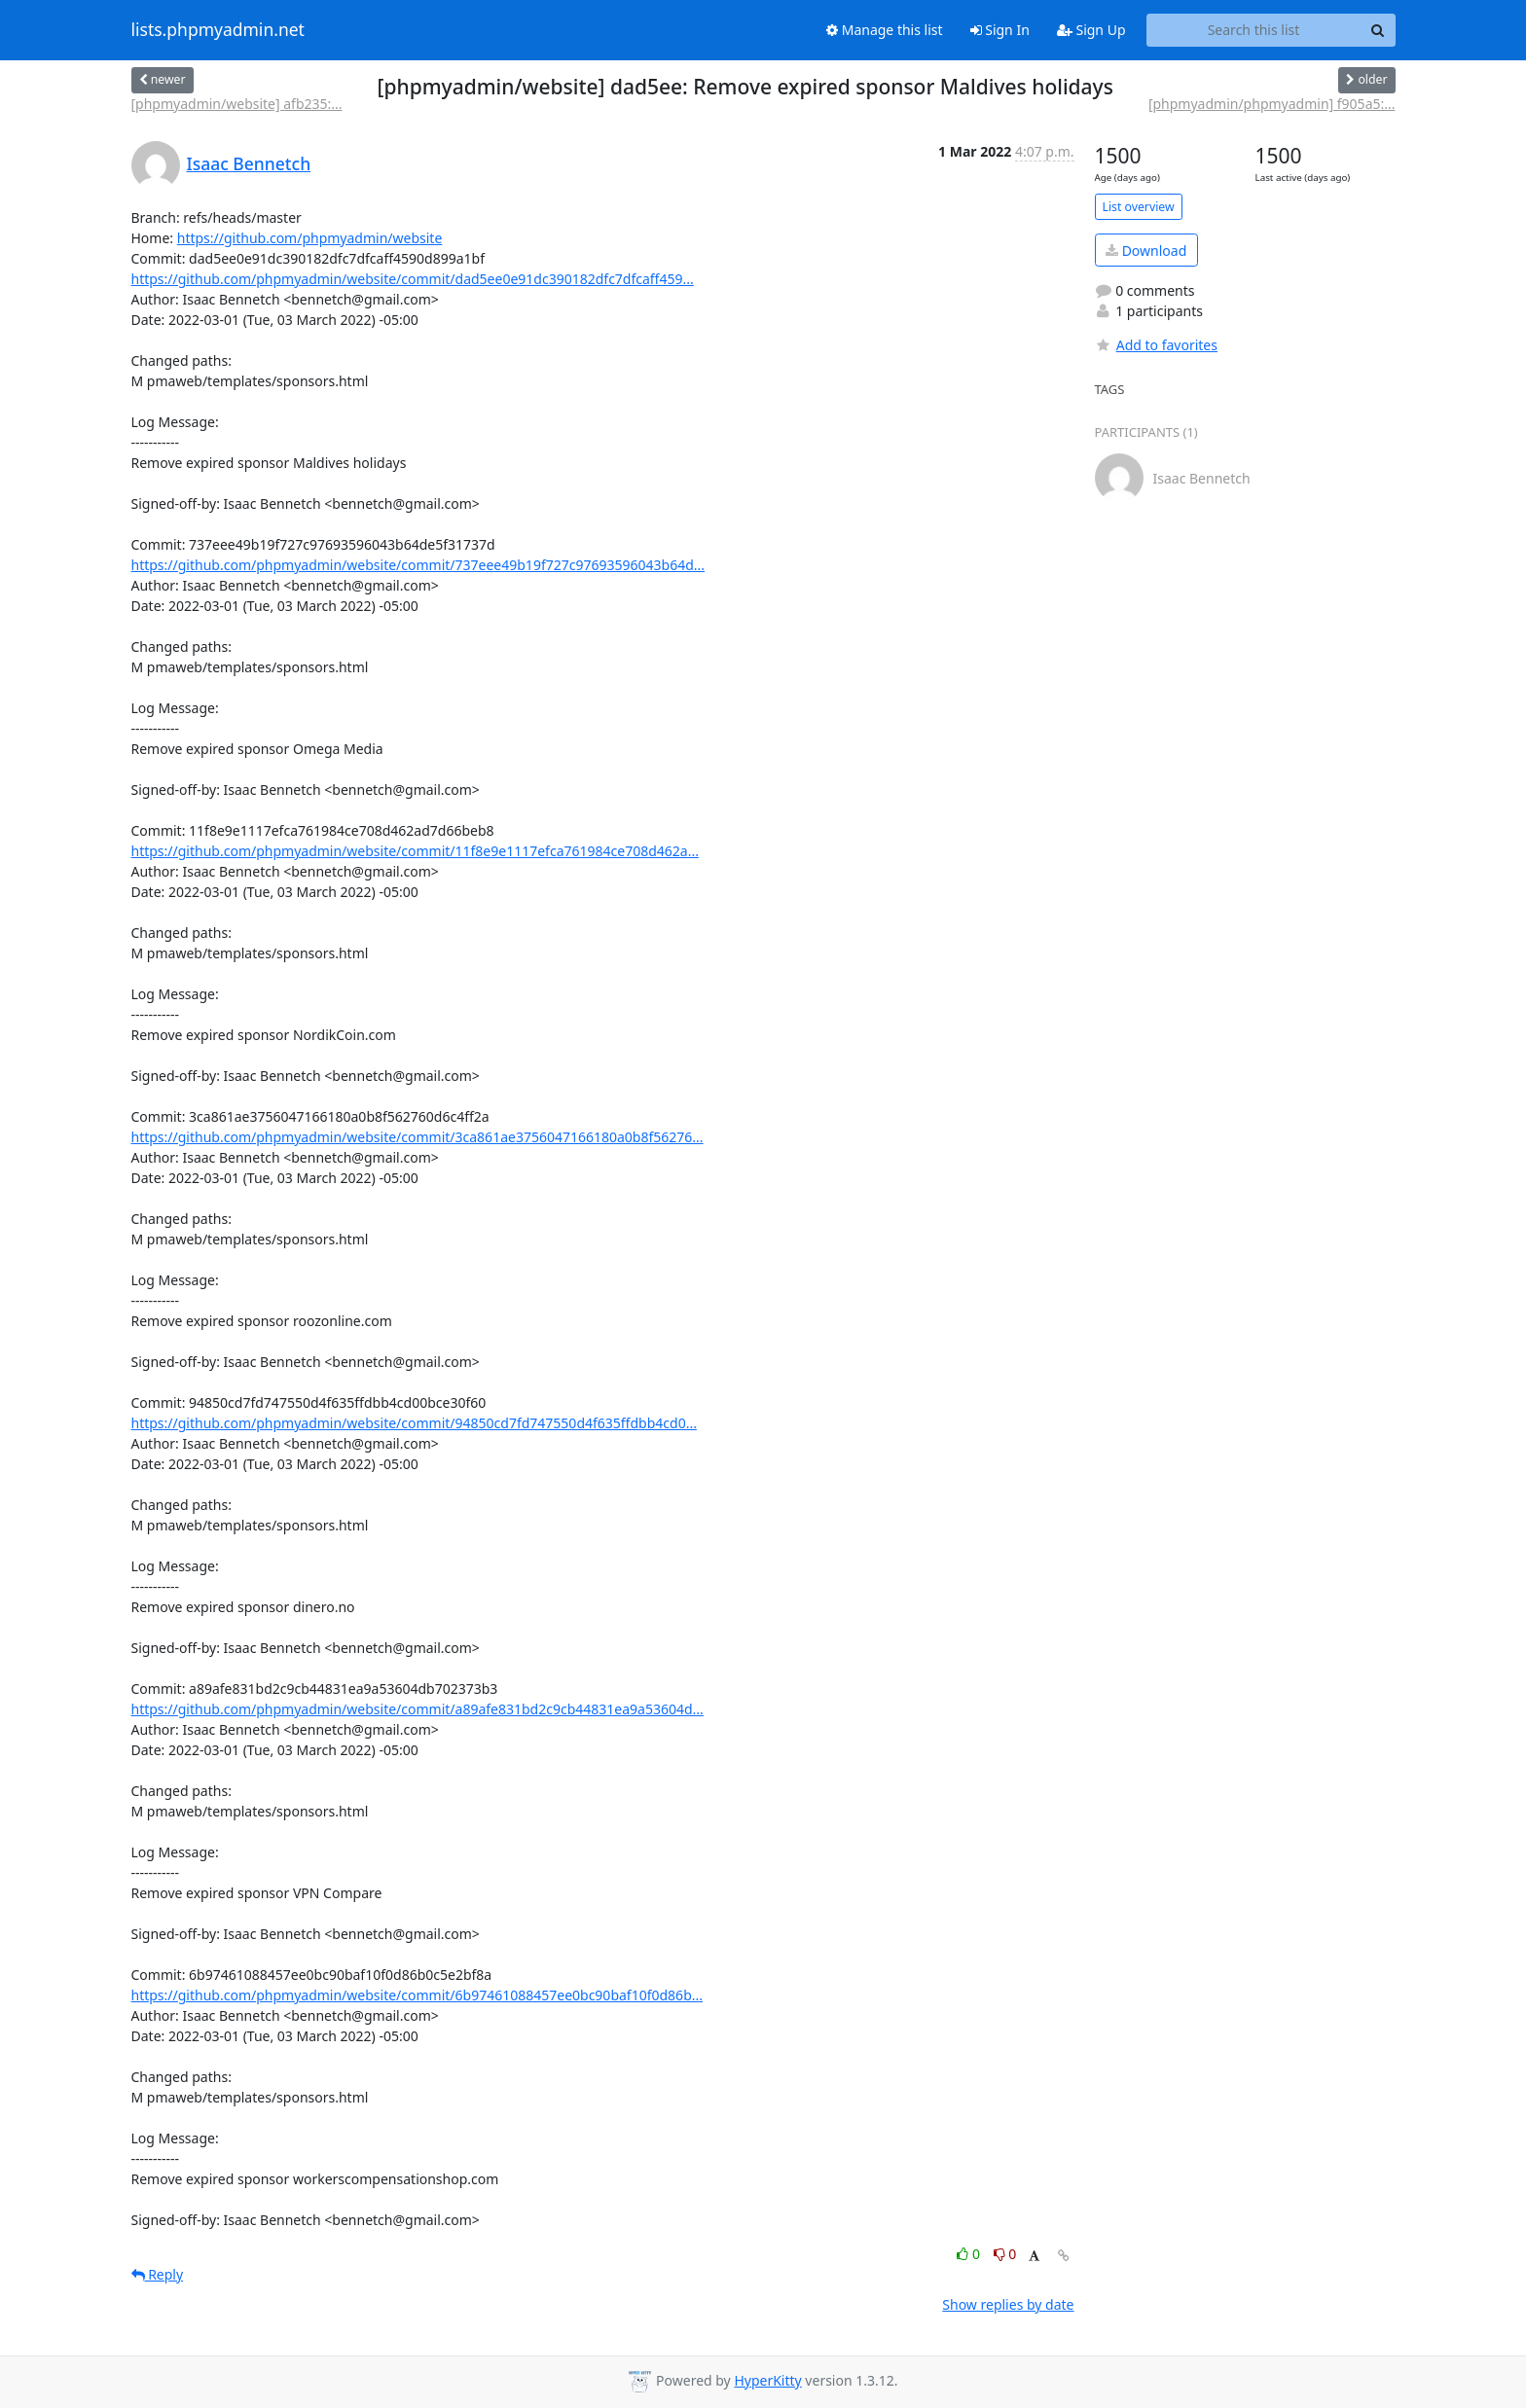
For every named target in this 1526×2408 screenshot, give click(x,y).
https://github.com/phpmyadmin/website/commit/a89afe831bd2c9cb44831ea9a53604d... (417, 1709)
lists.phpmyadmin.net (218, 30)
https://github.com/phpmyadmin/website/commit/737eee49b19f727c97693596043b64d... (418, 565)
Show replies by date (1007, 2304)
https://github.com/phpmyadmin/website (310, 238)
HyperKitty (767, 2380)
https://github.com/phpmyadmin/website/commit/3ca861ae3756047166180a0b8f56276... (417, 1137)
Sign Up (1091, 29)
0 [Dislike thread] (1005, 2254)
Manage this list (884, 29)
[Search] (1378, 30)
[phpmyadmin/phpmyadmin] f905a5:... (1272, 103)
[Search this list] (1254, 30)
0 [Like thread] (970, 2254)
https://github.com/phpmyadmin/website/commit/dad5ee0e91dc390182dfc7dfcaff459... (412, 279)
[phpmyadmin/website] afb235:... (237, 103)
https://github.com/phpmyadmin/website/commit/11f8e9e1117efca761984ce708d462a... (415, 851)
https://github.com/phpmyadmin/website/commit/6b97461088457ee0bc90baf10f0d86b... (417, 1995)
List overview (1139, 206)
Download (1146, 250)
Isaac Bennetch (249, 163)
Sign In (1000, 29)
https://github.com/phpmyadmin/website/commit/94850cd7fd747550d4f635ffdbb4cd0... (414, 1423)
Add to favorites (1156, 345)
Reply (157, 2274)
